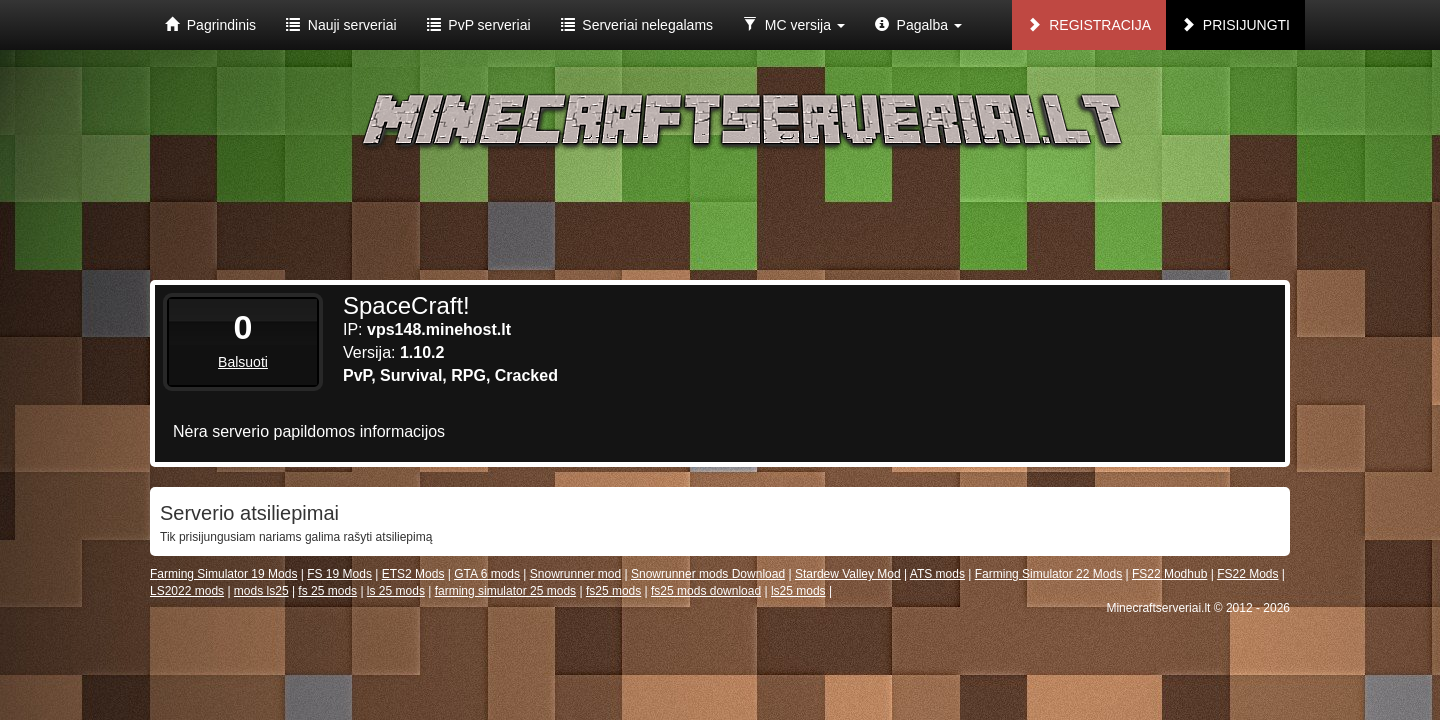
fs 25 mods (327, 591)
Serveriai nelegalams (637, 25)
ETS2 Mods (413, 574)
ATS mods (937, 574)
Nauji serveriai (341, 25)
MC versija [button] (794, 25)
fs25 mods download (706, 591)
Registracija (1089, 25)
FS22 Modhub (1169, 574)
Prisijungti (1235, 25)
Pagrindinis (210, 25)
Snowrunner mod (575, 574)
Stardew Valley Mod (848, 574)
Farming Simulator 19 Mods (223, 574)
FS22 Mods (1247, 574)
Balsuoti (243, 362)
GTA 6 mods (487, 574)
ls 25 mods (396, 591)
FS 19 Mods (339, 574)
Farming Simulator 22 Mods (1048, 574)
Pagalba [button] (918, 25)
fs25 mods (613, 591)
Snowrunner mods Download (708, 574)
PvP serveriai (479, 25)
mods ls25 (261, 591)
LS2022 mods (187, 591)
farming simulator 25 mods (505, 591)
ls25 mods (798, 591)
